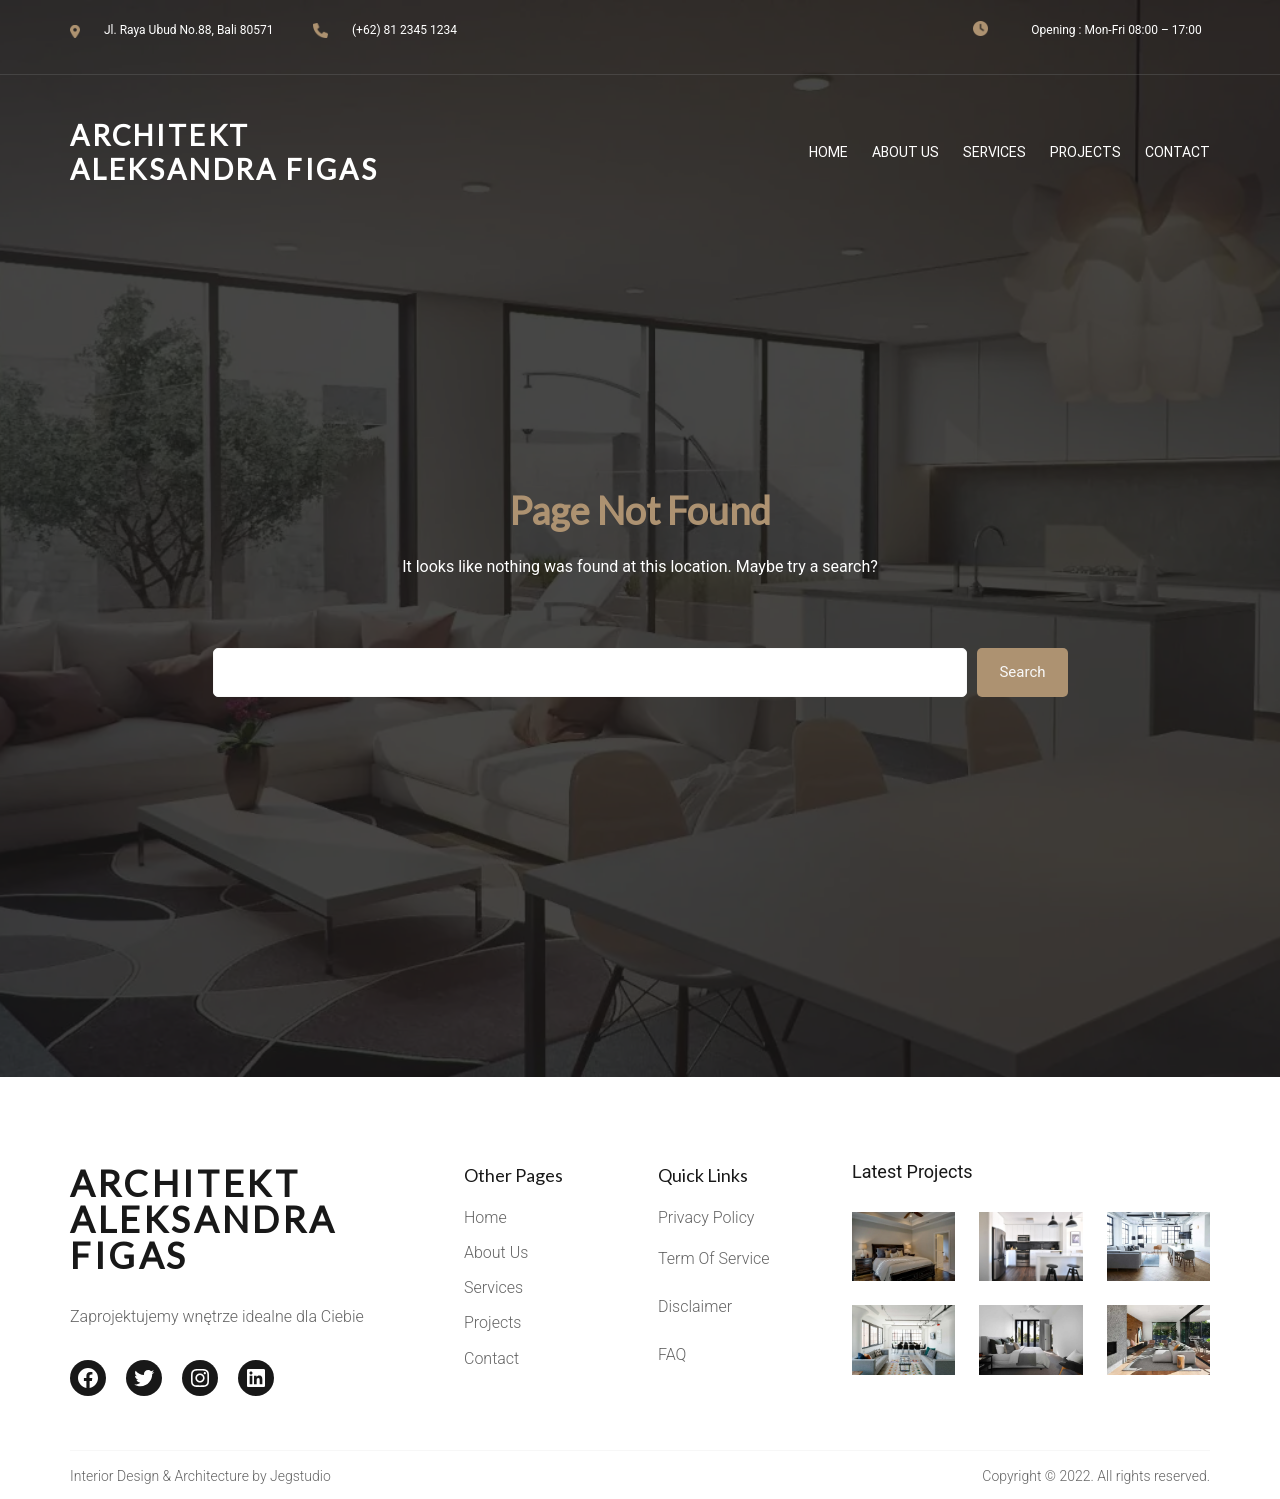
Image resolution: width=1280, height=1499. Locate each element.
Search (1022, 672)
